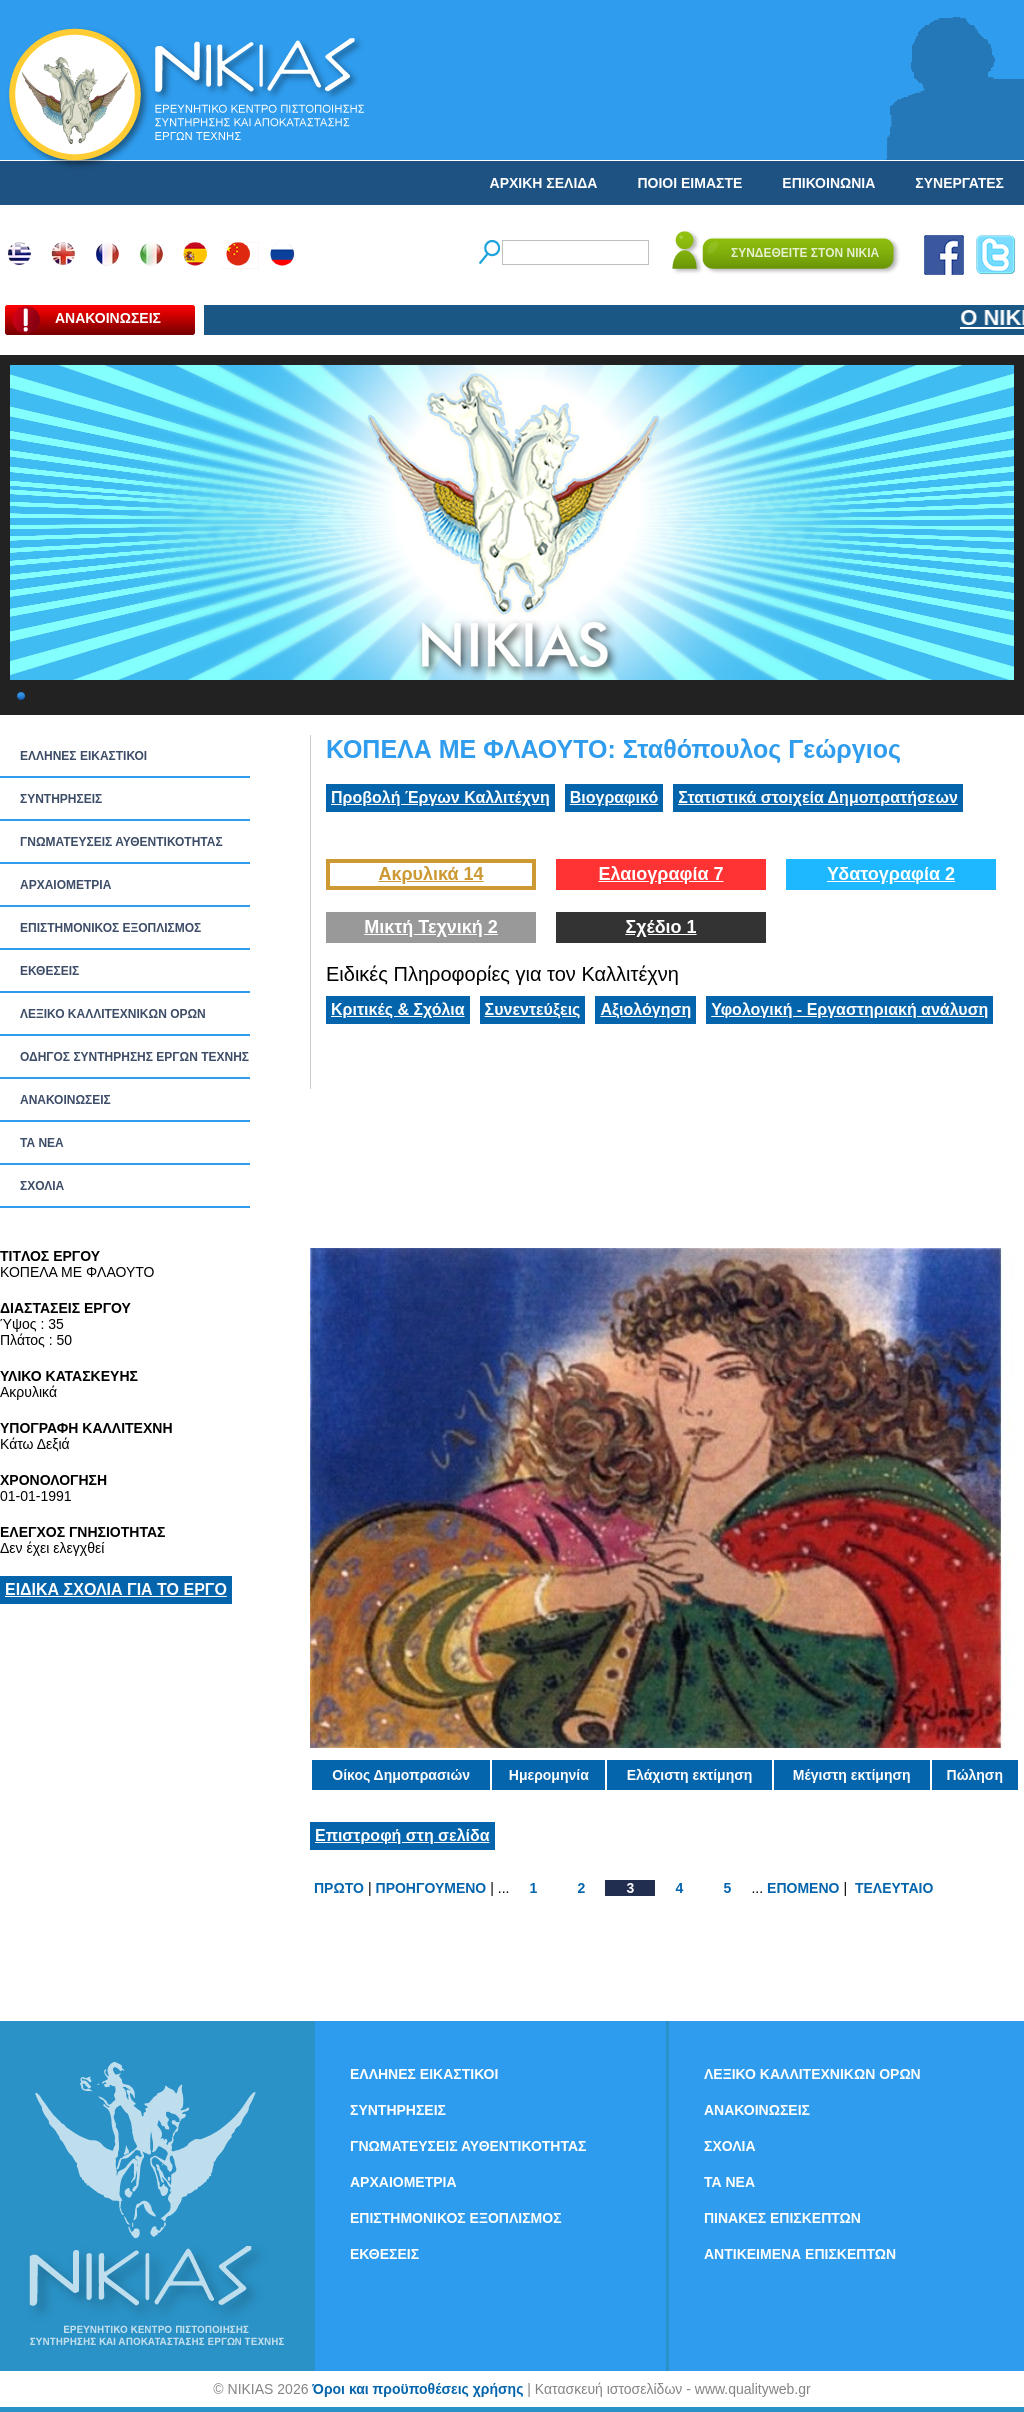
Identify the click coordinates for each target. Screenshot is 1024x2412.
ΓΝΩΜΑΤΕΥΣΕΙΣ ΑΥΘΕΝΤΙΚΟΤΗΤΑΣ (121, 842)
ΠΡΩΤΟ (339, 1888)
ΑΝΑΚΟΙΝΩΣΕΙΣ (65, 1100)
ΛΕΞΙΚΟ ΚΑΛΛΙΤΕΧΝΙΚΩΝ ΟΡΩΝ (113, 1014)
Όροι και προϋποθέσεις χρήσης (417, 2389)
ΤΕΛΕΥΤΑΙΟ (894, 1888)
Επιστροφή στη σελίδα (402, 1835)
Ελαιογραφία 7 (660, 874)
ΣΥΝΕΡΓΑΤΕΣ (959, 183)
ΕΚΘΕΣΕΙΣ (49, 971)
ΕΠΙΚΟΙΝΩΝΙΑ (828, 183)
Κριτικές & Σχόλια (398, 1009)
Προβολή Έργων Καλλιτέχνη (440, 797)
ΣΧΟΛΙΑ (42, 1186)
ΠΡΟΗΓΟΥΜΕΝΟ (431, 1888)
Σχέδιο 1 (660, 927)
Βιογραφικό (614, 797)
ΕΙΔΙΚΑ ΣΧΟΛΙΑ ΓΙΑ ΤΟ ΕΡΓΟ (116, 1589)
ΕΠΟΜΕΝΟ (803, 1888)
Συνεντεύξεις (533, 1009)
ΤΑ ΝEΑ (42, 1143)
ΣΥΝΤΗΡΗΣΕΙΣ (61, 799)
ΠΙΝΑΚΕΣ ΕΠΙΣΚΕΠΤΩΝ (782, 2218)
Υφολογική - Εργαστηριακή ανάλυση (849, 1009)
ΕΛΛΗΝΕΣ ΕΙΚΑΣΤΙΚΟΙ (83, 756)
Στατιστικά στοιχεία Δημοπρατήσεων (818, 797)
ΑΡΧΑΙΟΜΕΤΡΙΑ (65, 885)
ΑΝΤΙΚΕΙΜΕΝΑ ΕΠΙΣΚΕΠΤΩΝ (800, 2254)
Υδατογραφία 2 (891, 874)
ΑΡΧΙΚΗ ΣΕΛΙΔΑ (544, 183)
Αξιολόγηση (645, 1009)
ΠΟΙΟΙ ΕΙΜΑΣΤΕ (689, 183)
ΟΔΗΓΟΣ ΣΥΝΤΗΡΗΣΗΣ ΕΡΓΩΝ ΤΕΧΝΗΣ (134, 1057)
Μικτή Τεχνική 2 (431, 927)
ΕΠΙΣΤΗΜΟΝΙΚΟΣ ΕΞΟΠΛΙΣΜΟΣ (110, 928)
